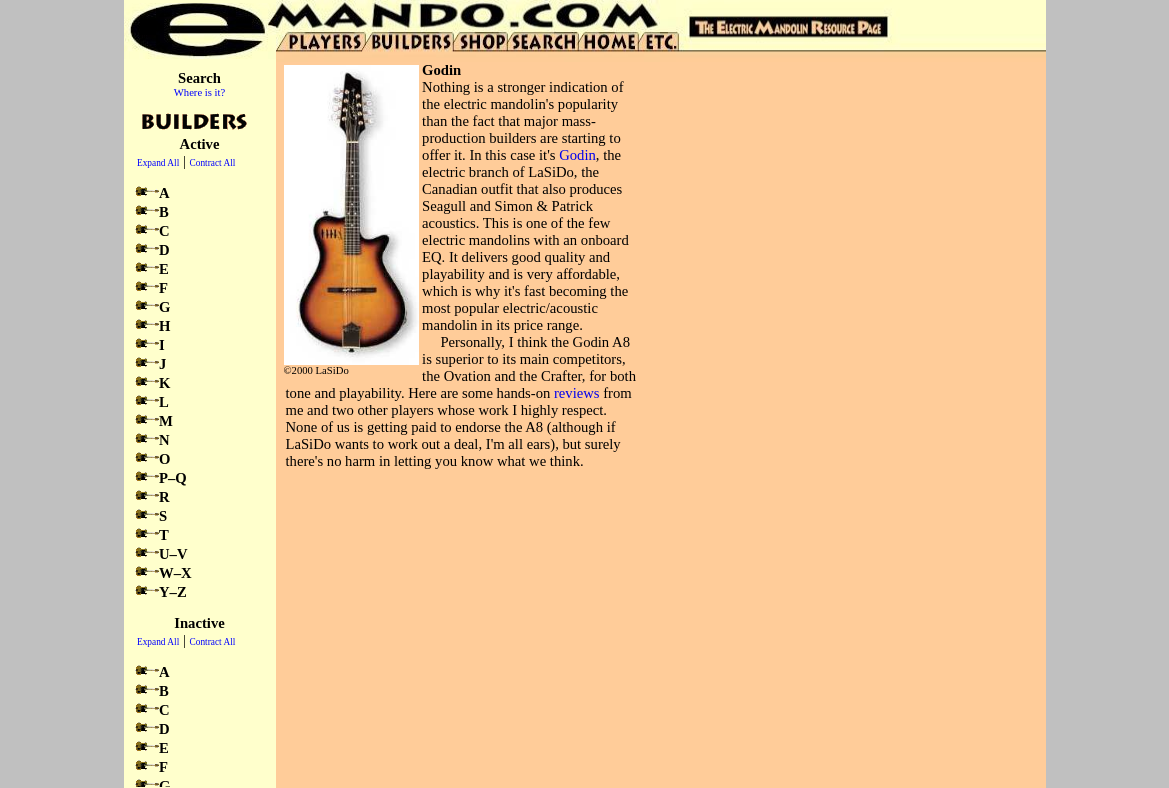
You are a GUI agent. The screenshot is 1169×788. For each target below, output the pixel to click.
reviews (577, 393)
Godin (577, 155)
